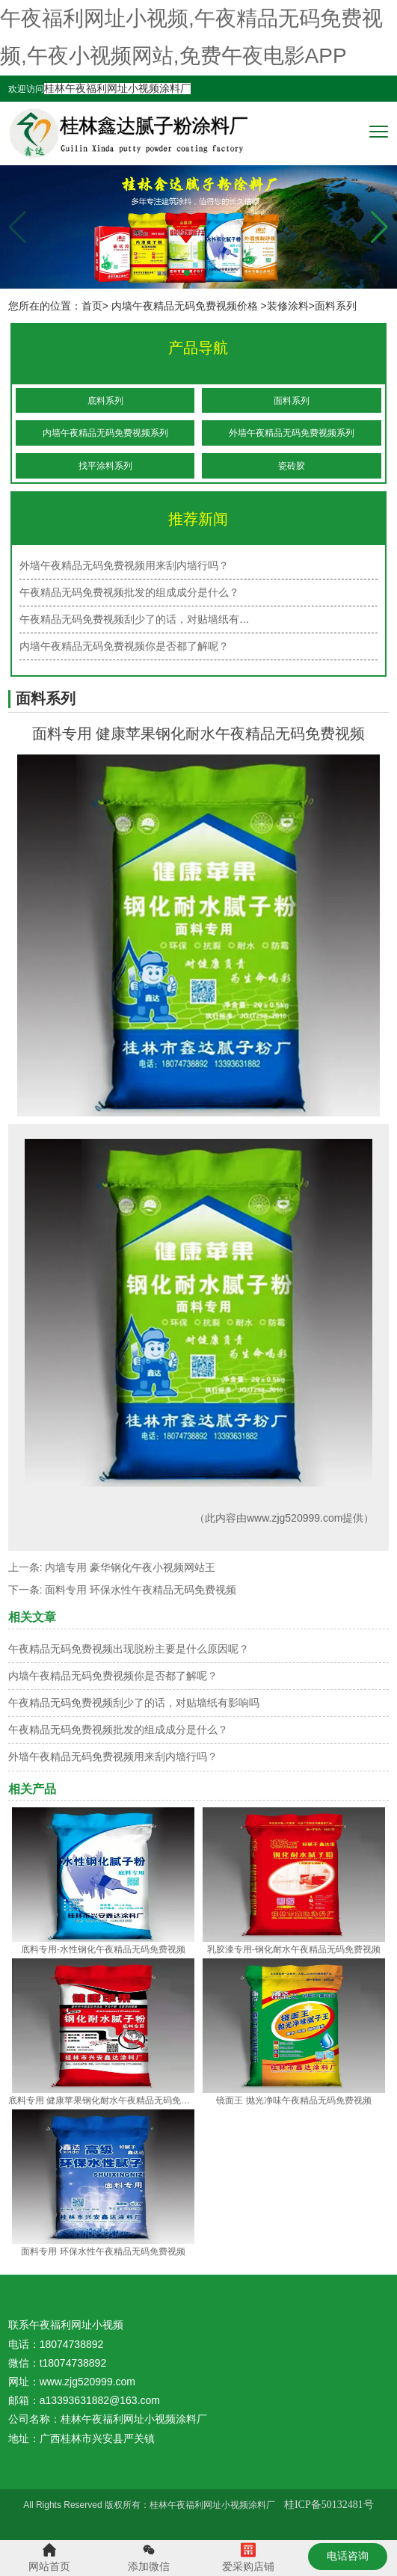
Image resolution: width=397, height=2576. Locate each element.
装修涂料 (288, 306)
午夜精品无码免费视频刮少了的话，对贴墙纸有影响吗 (133, 1703)
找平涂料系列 (105, 466)
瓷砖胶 (291, 466)
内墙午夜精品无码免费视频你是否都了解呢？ (124, 646)
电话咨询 (348, 2556)
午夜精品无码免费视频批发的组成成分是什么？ (129, 592)
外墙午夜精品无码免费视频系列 (291, 433)
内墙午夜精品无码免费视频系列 (105, 433)
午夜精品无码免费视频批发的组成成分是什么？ (118, 1730)
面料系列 (292, 401)
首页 (91, 306)
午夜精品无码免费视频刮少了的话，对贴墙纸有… (134, 619)
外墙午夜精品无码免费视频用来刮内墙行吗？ (113, 1756)
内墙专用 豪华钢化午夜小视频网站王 (130, 1567)
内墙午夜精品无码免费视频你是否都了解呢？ (113, 1676)
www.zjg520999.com (294, 1518)
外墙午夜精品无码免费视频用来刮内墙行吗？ (124, 565)
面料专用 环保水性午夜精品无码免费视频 (140, 1590)
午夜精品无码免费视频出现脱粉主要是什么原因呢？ (128, 1649)
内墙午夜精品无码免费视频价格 (184, 306)
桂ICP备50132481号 (329, 2504)
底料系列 (105, 401)
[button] (379, 227)
